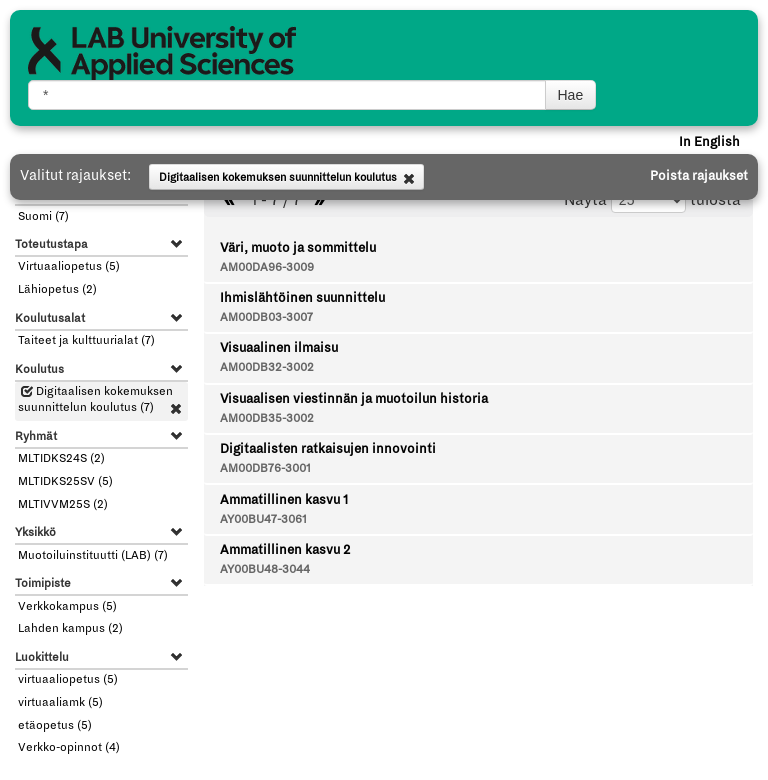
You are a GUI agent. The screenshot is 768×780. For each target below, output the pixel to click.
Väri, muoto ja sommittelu (298, 248)
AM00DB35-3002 (267, 418)
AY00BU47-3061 (263, 519)
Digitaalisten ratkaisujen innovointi (328, 449)
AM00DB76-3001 (265, 468)
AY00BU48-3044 (265, 569)
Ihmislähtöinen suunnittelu (302, 298)
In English (709, 142)
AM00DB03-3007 (266, 317)
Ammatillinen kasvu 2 (285, 550)
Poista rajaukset (699, 176)
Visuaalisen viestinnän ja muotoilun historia (354, 399)
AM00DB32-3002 (267, 367)
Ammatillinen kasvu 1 (284, 500)
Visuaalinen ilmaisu (279, 348)
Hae (571, 95)
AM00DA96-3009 (267, 267)
